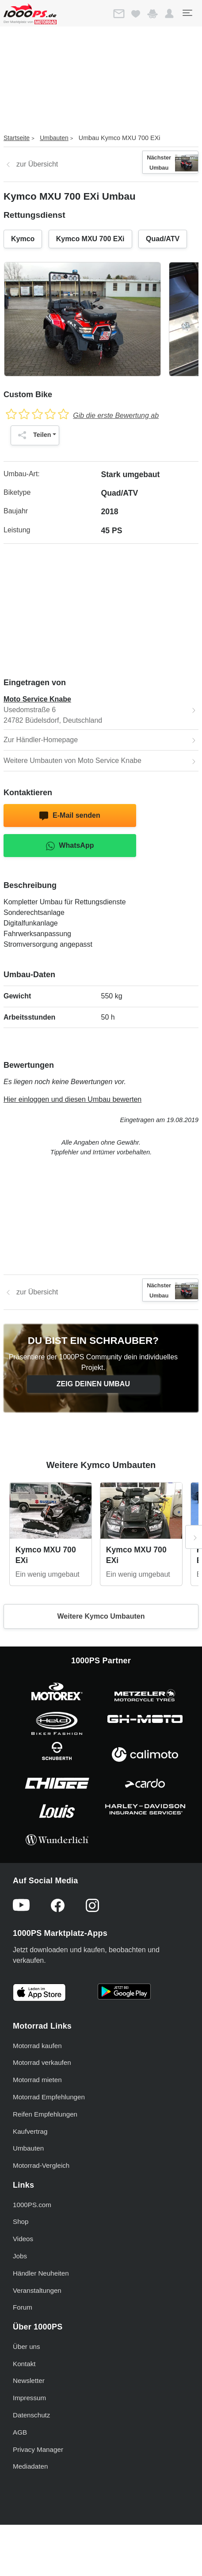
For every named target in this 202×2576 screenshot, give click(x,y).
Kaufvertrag (30, 2131)
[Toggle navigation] (187, 13)
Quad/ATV (162, 239)
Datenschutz (31, 2415)
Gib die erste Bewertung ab (116, 415)
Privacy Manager (38, 2449)
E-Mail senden (69, 816)
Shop (20, 2221)
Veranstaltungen (37, 2290)
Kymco (22, 239)
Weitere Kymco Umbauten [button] (101, 1616)
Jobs (20, 2256)
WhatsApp (70, 846)
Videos (23, 2238)
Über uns (26, 2346)
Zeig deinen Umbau (93, 1384)
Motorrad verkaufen (42, 2062)
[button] (169, 13)
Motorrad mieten (37, 2079)
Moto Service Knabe (37, 699)
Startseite (17, 137)
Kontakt (24, 2363)
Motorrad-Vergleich (41, 2165)
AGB (20, 2432)
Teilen (32, 435)
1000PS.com (32, 2204)
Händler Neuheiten (41, 2273)
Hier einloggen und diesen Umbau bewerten (72, 1099)
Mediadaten (30, 2466)
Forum (22, 2307)
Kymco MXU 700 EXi (90, 239)
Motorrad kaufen (37, 2045)
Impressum (29, 2397)
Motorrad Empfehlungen (49, 2097)
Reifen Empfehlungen (45, 2114)
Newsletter (29, 2380)
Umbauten (54, 137)
